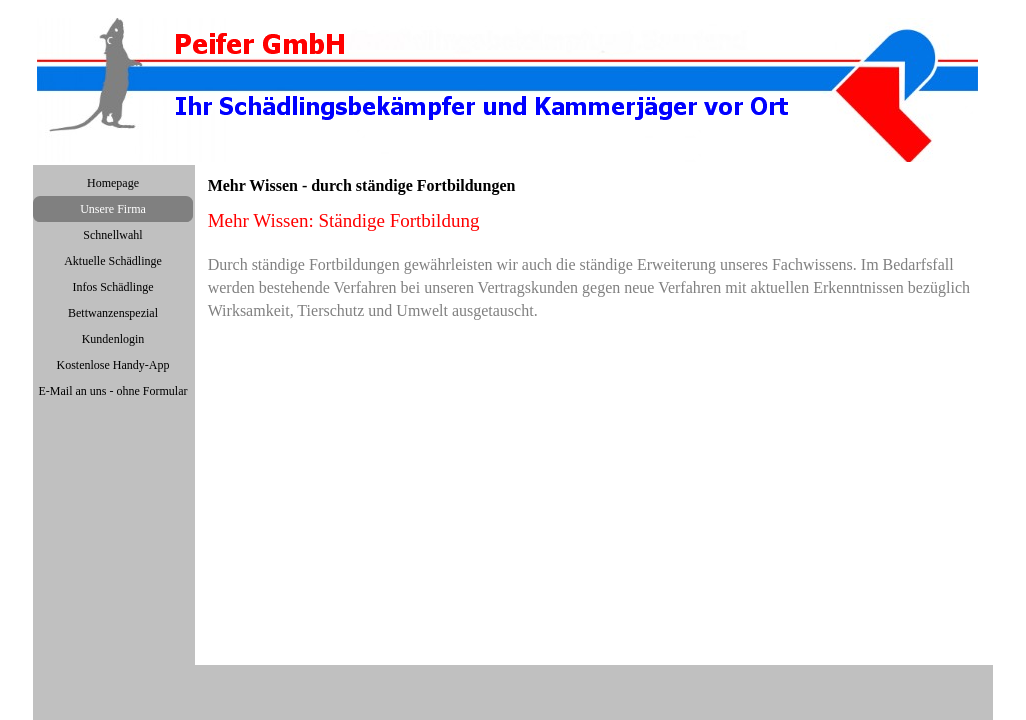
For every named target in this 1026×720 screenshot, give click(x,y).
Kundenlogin (113, 339)
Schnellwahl (112, 235)
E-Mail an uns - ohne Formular (113, 391)
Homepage (113, 183)
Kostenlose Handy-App (113, 365)
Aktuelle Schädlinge (113, 261)
